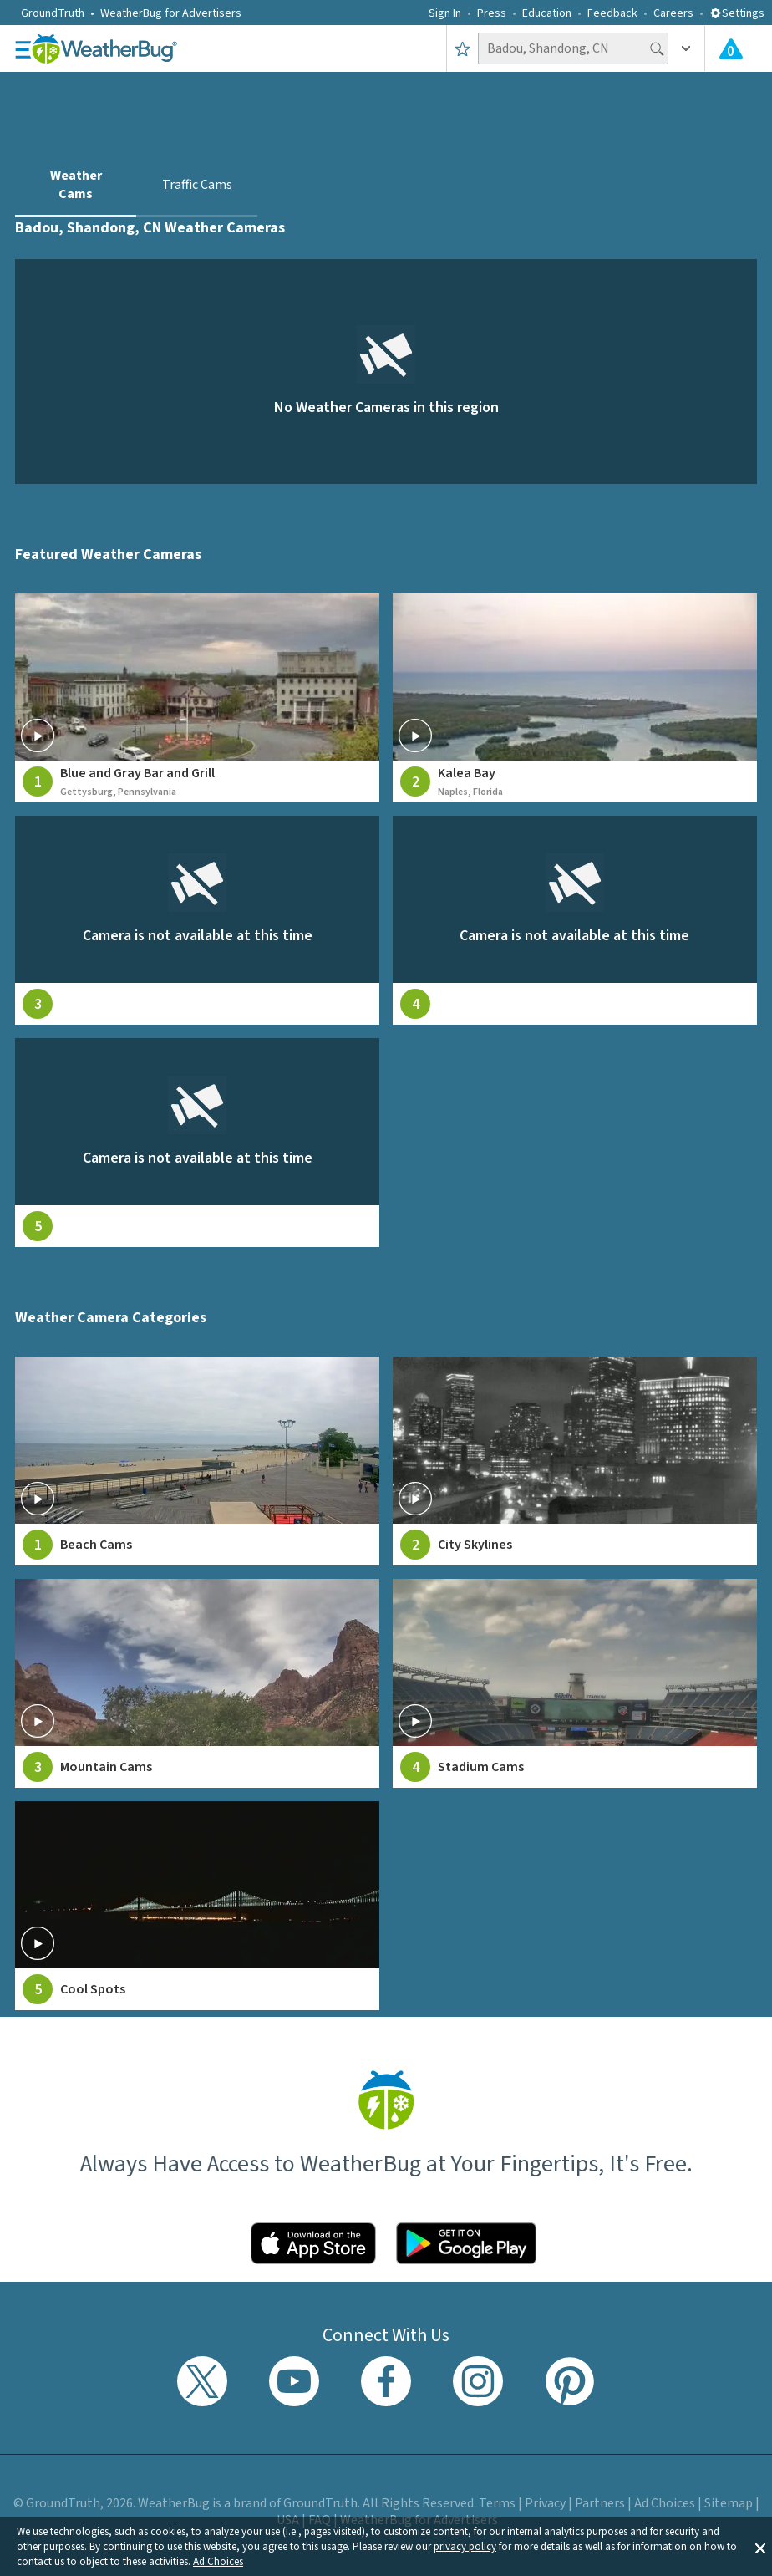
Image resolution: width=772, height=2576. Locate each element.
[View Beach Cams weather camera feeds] (197, 1461)
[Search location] (573, 48)
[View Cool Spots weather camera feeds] (197, 1905)
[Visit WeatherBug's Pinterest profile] (570, 2381)
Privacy (545, 2503)
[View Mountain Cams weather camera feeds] (197, 1683)
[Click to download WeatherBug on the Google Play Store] (466, 2243)
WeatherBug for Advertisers (170, 13)
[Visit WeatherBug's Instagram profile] (478, 2381)
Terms (497, 2503)
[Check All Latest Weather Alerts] (731, 48)
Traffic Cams (197, 185)
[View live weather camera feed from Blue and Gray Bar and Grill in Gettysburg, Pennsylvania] (197, 697)
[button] (760, 2547)
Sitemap (728, 2503)
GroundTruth (52, 13)
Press (491, 13)
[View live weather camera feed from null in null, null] (197, 920)
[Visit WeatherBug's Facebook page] (386, 2381)
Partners (600, 2503)
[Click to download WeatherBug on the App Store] (313, 2243)
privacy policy (465, 2546)
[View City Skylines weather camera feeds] (575, 1461)
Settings (736, 13)
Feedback (612, 13)
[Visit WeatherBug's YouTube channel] (294, 2381)
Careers (673, 13)
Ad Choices (218, 2561)
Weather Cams (76, 184)
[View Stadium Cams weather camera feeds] (575, 1683)
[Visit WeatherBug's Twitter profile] (202, 2381)
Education (546, 13)
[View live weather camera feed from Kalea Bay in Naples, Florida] (575, 697)
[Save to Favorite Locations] (462, 48)
